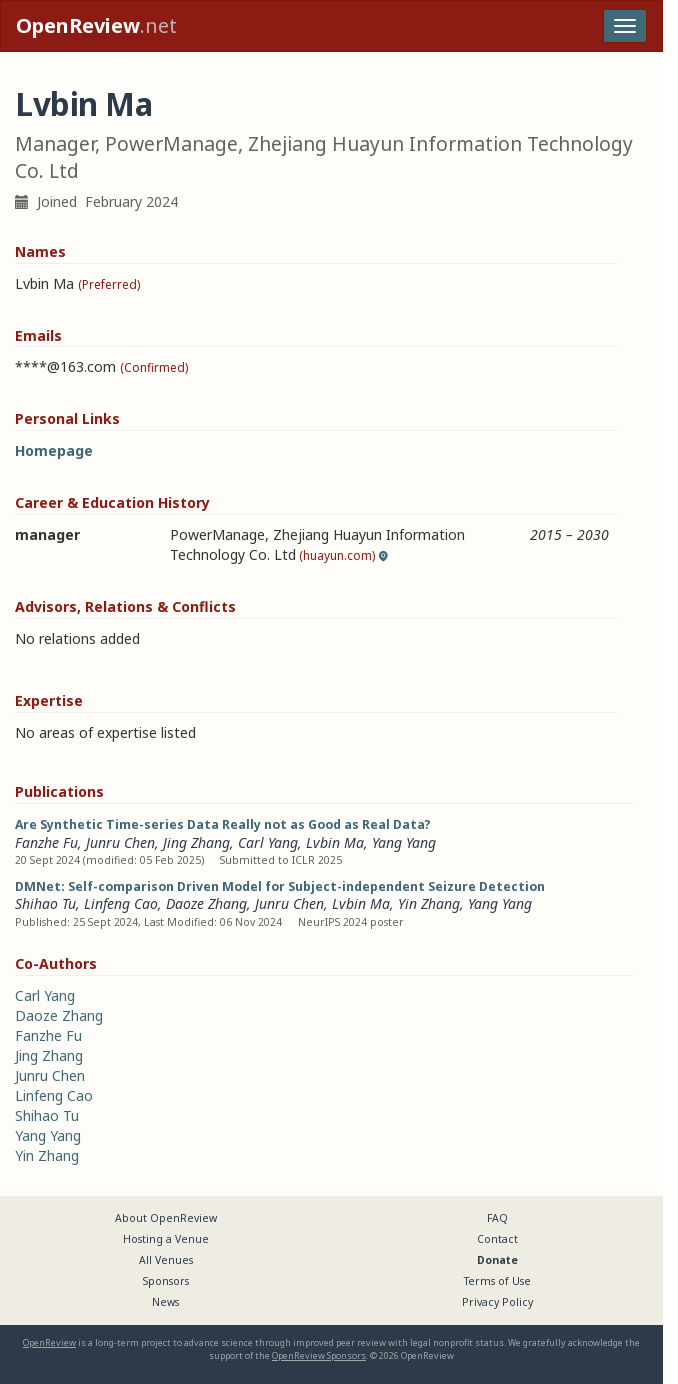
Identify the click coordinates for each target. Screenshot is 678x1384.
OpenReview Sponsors (319, 1355)
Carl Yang (268, 842)
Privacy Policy (497, 1302)
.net (96, 25)
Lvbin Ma (335, 842)
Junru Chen (120, 842)
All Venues (166, 1260)
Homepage (54, 450)
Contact (497, 1239)
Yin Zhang (429, 903)
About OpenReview (166, 1218)
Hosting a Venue (166, 1239)
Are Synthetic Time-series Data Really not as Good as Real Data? (223, 824)
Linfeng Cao (121, 903)
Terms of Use (497, 1281)
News (165, 1302)
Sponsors (166, 1281)
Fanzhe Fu (46, 842)
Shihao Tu (45, 903)
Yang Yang (404, 842)
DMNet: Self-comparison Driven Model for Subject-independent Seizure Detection (280, 886)
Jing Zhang (196, 842)
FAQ (497, 1218)
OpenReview (49, 1342)
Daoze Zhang (206, 903)
